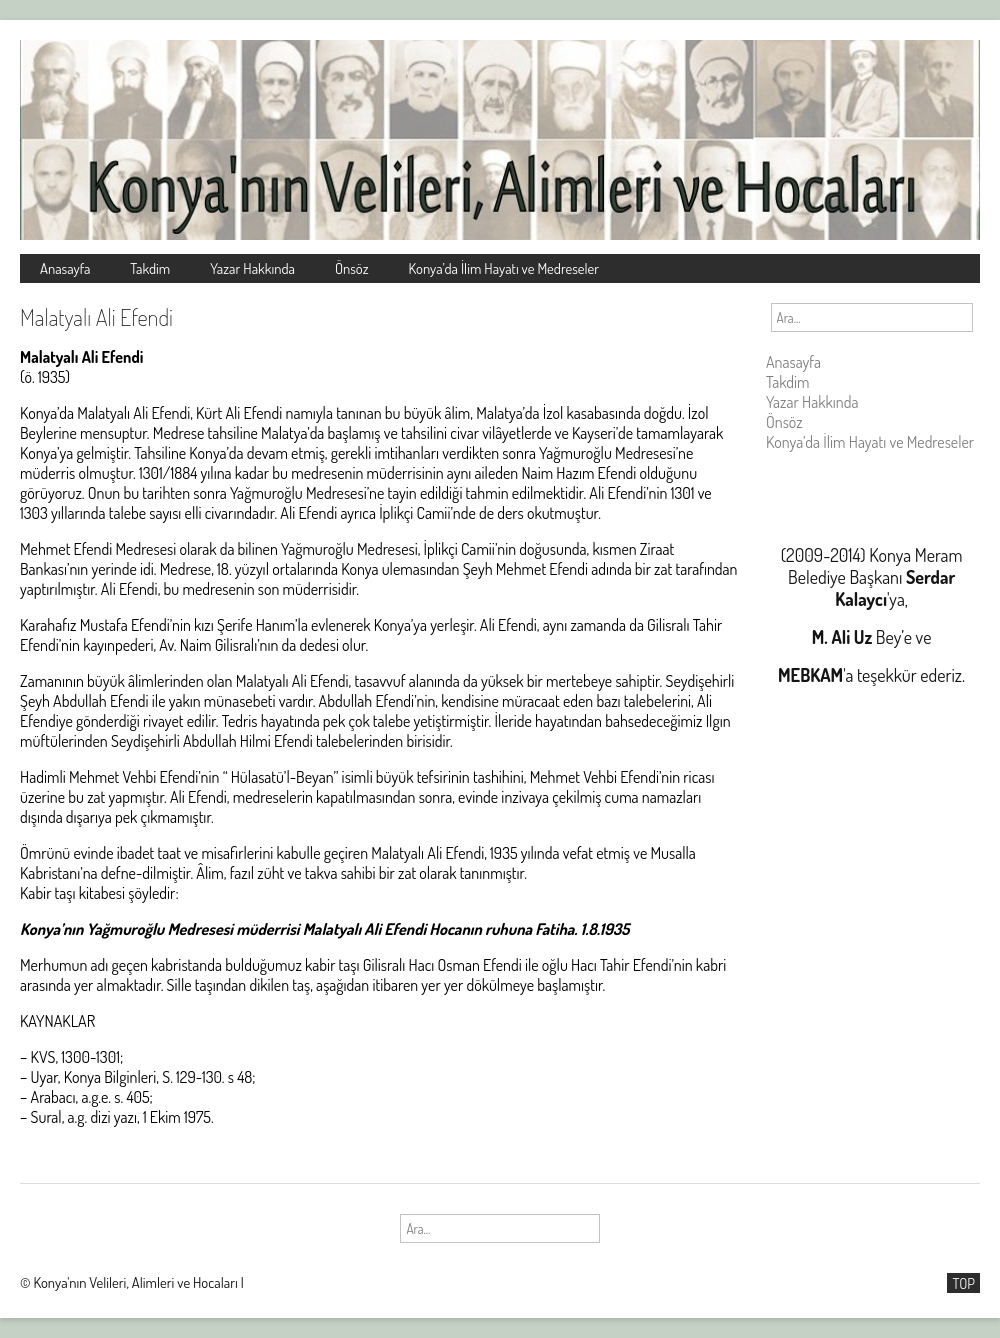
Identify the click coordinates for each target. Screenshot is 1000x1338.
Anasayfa (65, 268)
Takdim (150, 268)
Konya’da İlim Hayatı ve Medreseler (504, 268)
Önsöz (352, 268)
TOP (963, 1283)
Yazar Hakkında (252, 268)
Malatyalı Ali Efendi (96, 317)
